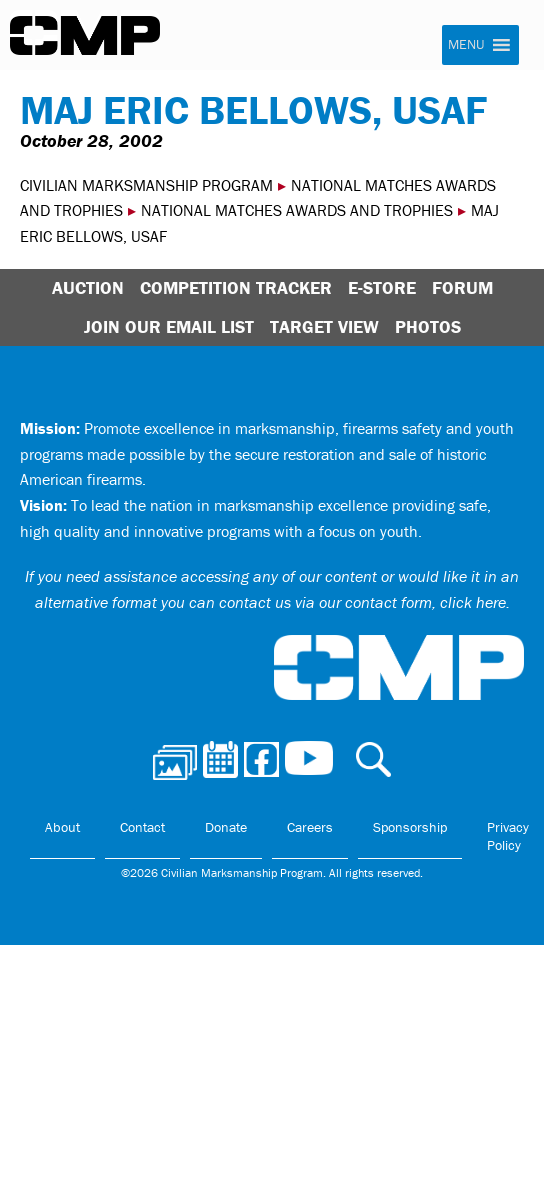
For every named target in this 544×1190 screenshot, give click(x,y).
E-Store (382, 287)
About (62, 827)
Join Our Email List (169, 326)
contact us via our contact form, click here (362, 602)
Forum (462, 287)
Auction (88, 287)
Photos (428, 326)
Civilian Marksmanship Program (85, 36)
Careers (310, 827)
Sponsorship (410, 827)
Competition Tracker (236, 287)
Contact (142, 827)
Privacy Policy (508, 836)
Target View (324, 326)
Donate (226, 827)
